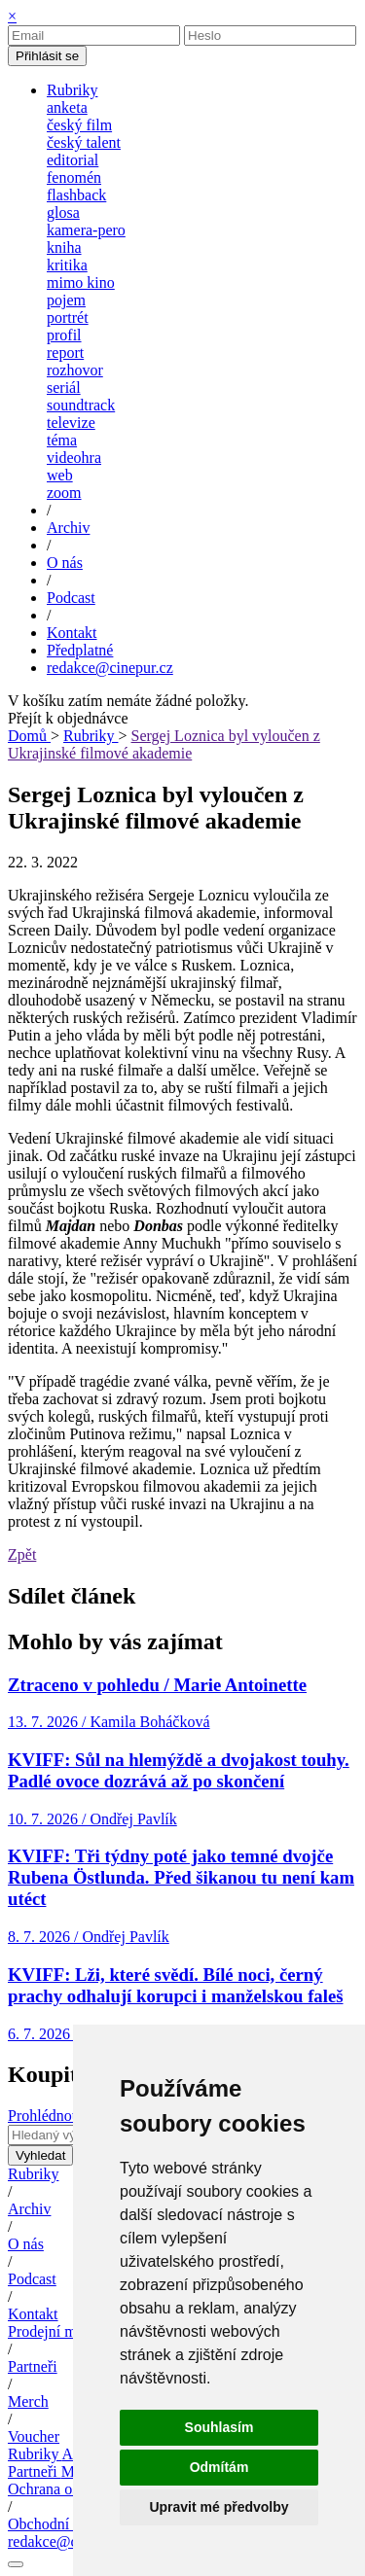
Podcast (32, 2279)
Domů (29, 735)
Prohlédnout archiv (67, 2115)
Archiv (29, 2209)
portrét (68, 317)
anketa (67, 107)
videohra (74, 457)
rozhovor (75, 370)
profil (64, 335)
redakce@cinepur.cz (110, 667)
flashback (76, 195)
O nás (26, 2244)
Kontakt (33, 2314)
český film (79, 125)
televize (71, 422)
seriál (64, 387)
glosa (63, 212)
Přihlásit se (47, 56)
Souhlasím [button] (219, 2427)
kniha (64, 247)
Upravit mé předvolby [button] (218, 2507)
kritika (67, 265)
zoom (64, 492)
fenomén (74, 177)
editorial (72, 160)
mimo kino (81, 282)
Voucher (33, 2436)
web (60, 475)
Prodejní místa (53, 2331)
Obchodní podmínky (72, 2524)
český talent (84, 142)
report (65, 352)
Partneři (32, 2366)
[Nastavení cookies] (15, 2564)
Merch (28, 2401)
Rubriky (90, 735)
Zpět (22, 1554)
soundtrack (81, 405)
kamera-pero (86, 230)
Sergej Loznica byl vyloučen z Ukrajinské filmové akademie (164, 744)
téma (62, 440)
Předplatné (80, 650)
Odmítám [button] (219, 2467)
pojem (66, 300)
